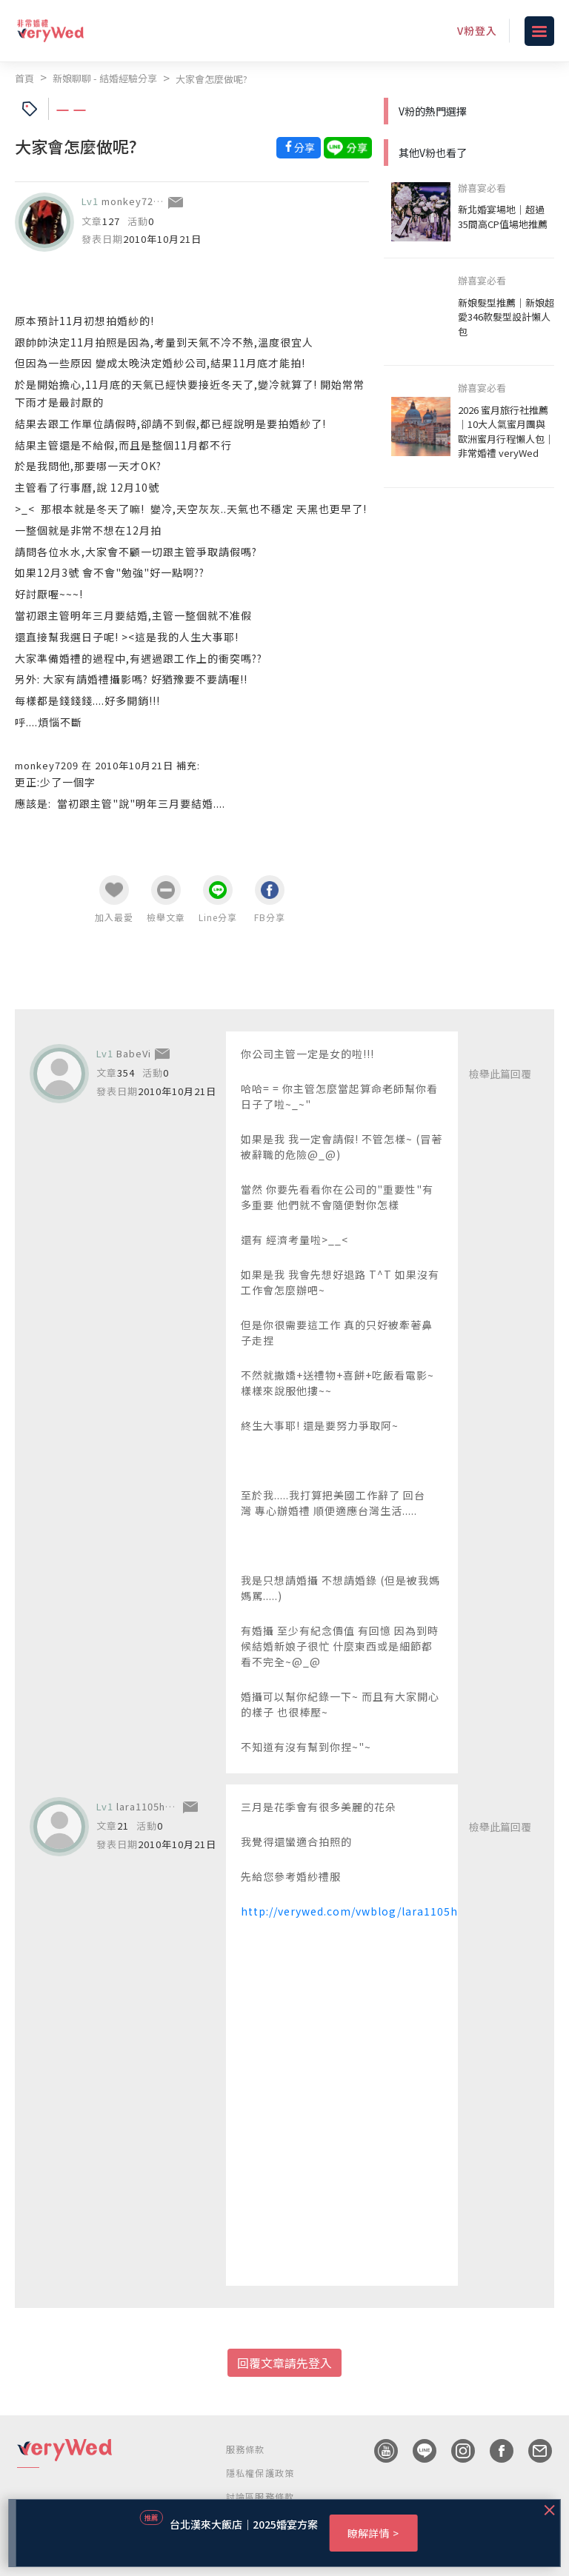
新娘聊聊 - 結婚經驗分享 (105, 78)
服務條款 (245, 2449)
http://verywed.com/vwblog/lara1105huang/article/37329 (403, 1911)
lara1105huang (153, 1806)
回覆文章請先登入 (284, 2363)
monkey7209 (133, 201)
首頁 (24, 78)
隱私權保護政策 (260, 2472)
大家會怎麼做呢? (211, 79)
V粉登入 (477, 30)
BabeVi (133, 1053)
